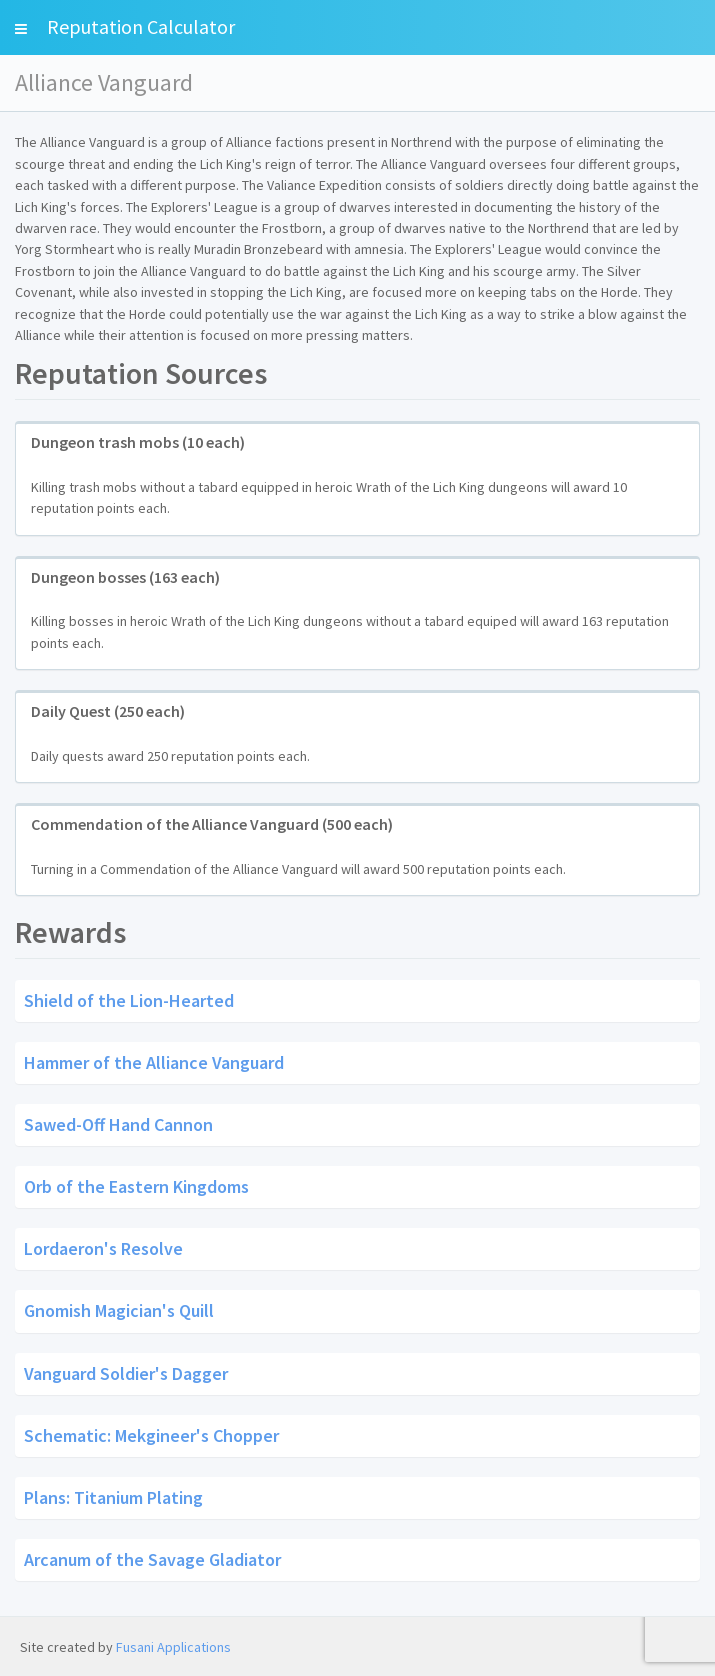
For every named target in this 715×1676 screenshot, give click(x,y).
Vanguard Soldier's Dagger (126, 1372)
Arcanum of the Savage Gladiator (152, 1558)
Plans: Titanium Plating (113, 1496)
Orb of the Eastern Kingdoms (136, 1186)
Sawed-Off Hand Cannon (118, 1124)
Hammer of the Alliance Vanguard (154, 1062)
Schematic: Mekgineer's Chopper (151, 1434)
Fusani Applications (173, 1647)
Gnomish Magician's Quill (119, 1310)
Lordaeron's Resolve (103, 1248)
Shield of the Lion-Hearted (129, 1000)
